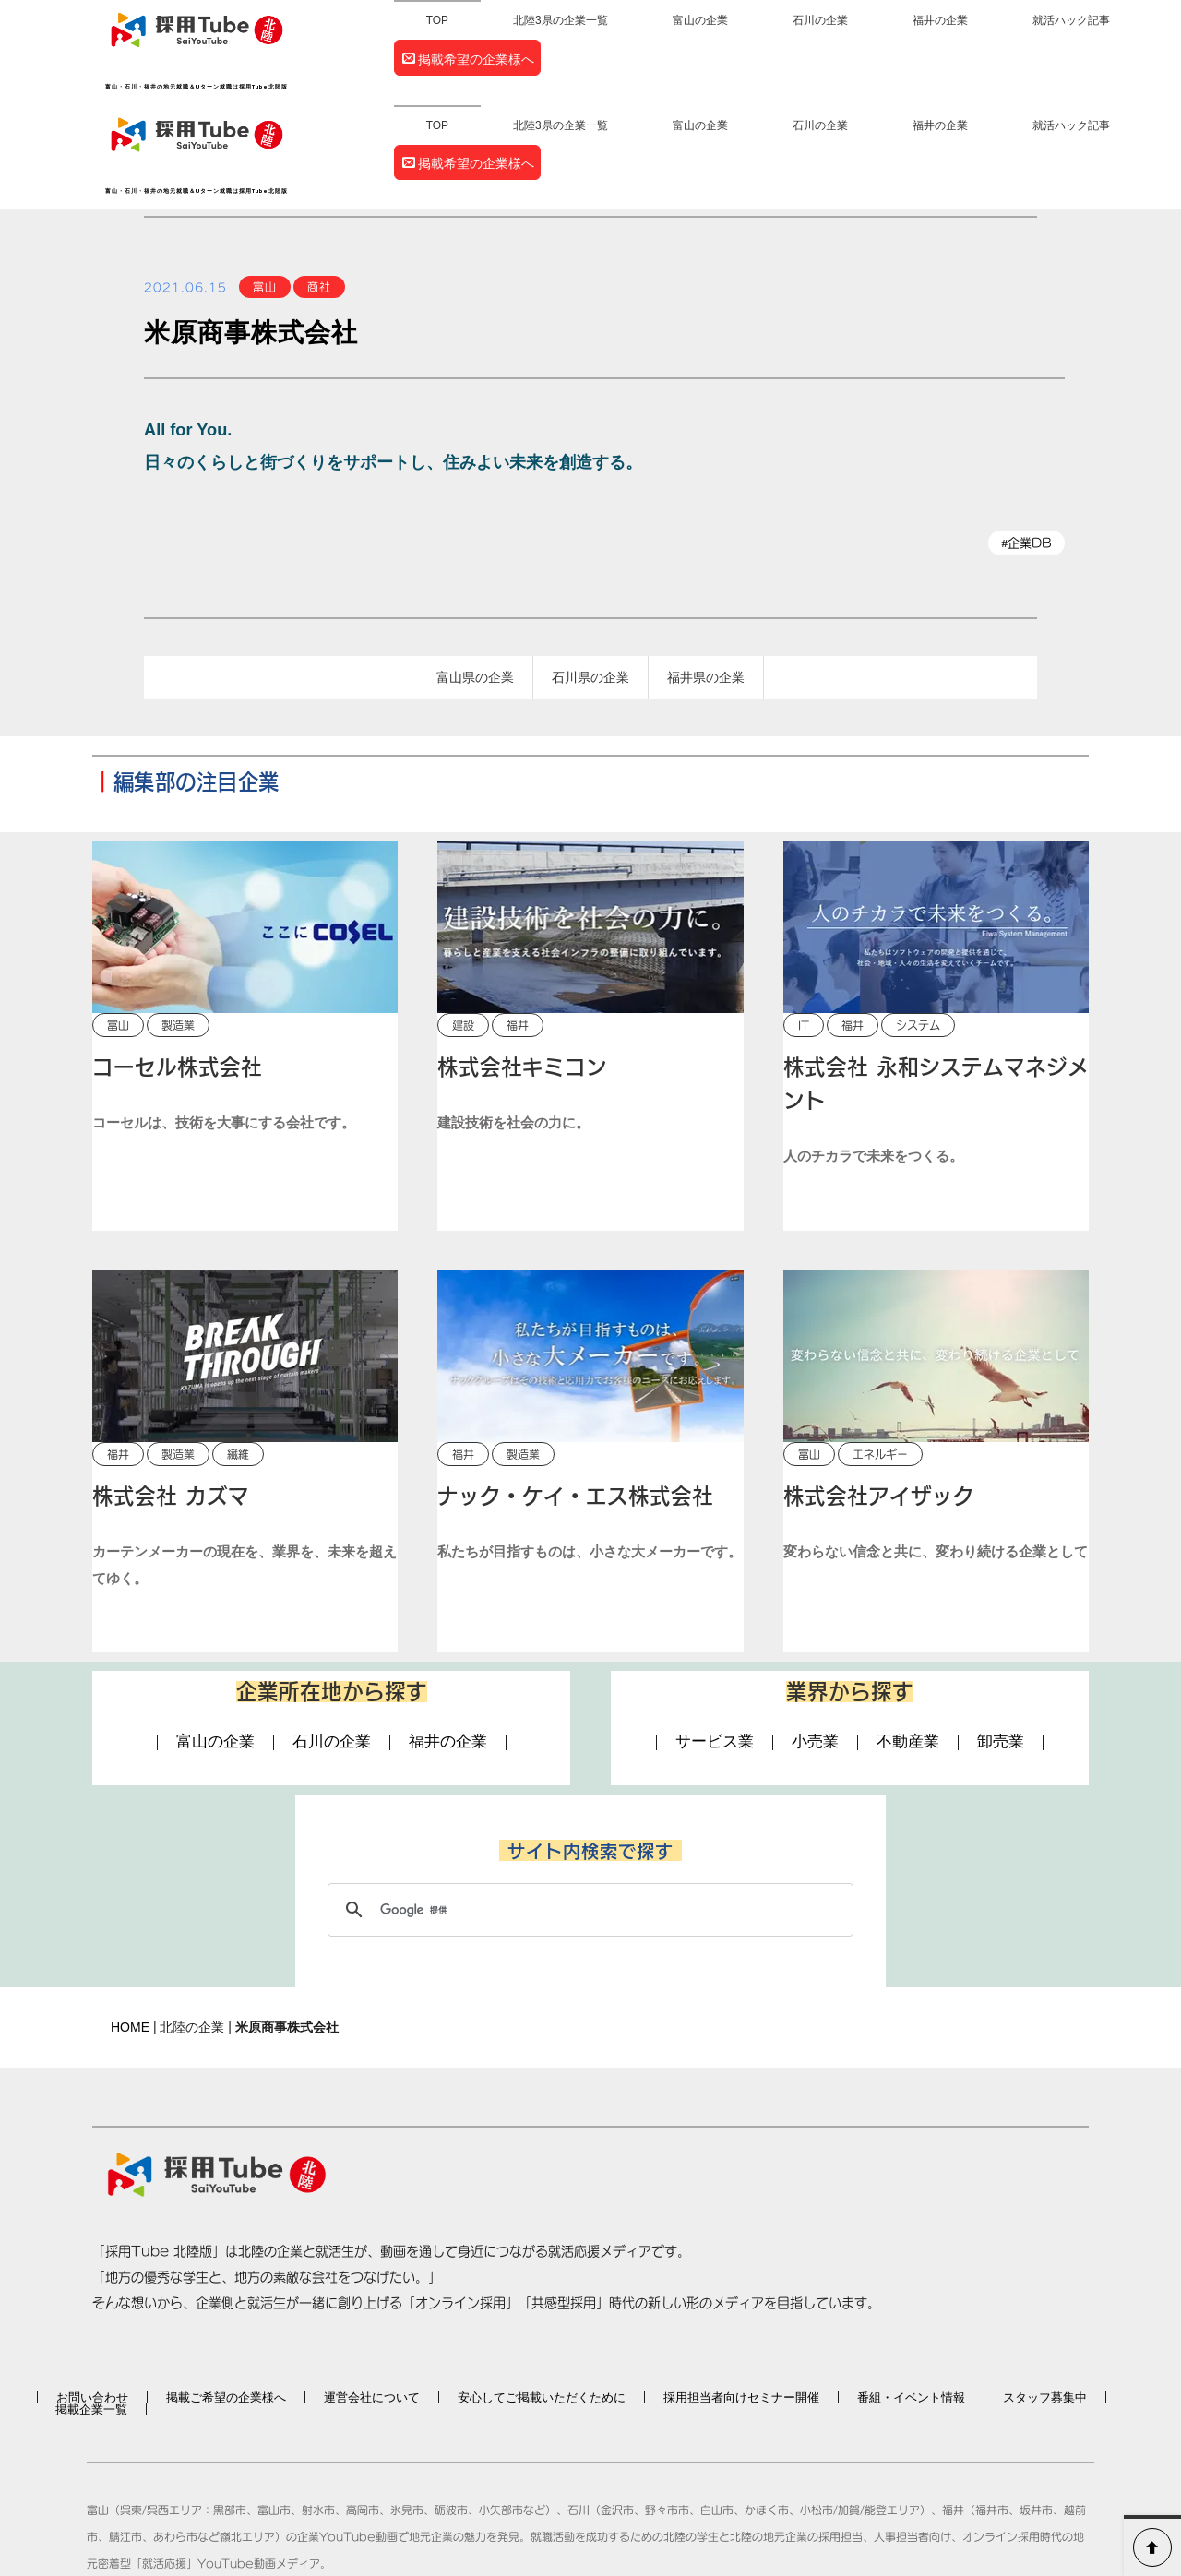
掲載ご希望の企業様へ (226, 2296)
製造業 (178, 923)
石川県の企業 (590, 573)
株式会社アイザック (878, 1394)
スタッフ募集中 (1045, 2296)
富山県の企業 (475, 573)
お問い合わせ (92, 2296)
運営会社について (372, 2296)
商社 (319, 182)
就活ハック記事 (1071, 20)
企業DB (1029, 439)
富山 (265, 182)
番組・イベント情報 (911, 2296)
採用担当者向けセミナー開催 (741, 2296)
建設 (463, 923)
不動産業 (908, 1642)
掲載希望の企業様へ (468, 59)
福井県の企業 (706, 573)
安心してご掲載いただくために (542, 2296)
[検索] (587, 1808)
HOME (130, 1925)
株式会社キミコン (522, 965)
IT (803, 923)
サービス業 (714, 1642)
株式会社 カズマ (170, 1394)
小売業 (815, 1642)
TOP (437, 20)
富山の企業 (700, 20)
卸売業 (1000, 1642)
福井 (518, 923)
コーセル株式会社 (177, 965)
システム (918, 923)
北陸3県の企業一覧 (560, 20)
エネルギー (880, 1352)
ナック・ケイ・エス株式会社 (575, 1394)
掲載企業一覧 (91, 2308)
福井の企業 (940, 20)
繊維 (238, 1352)
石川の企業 (820, 20)
